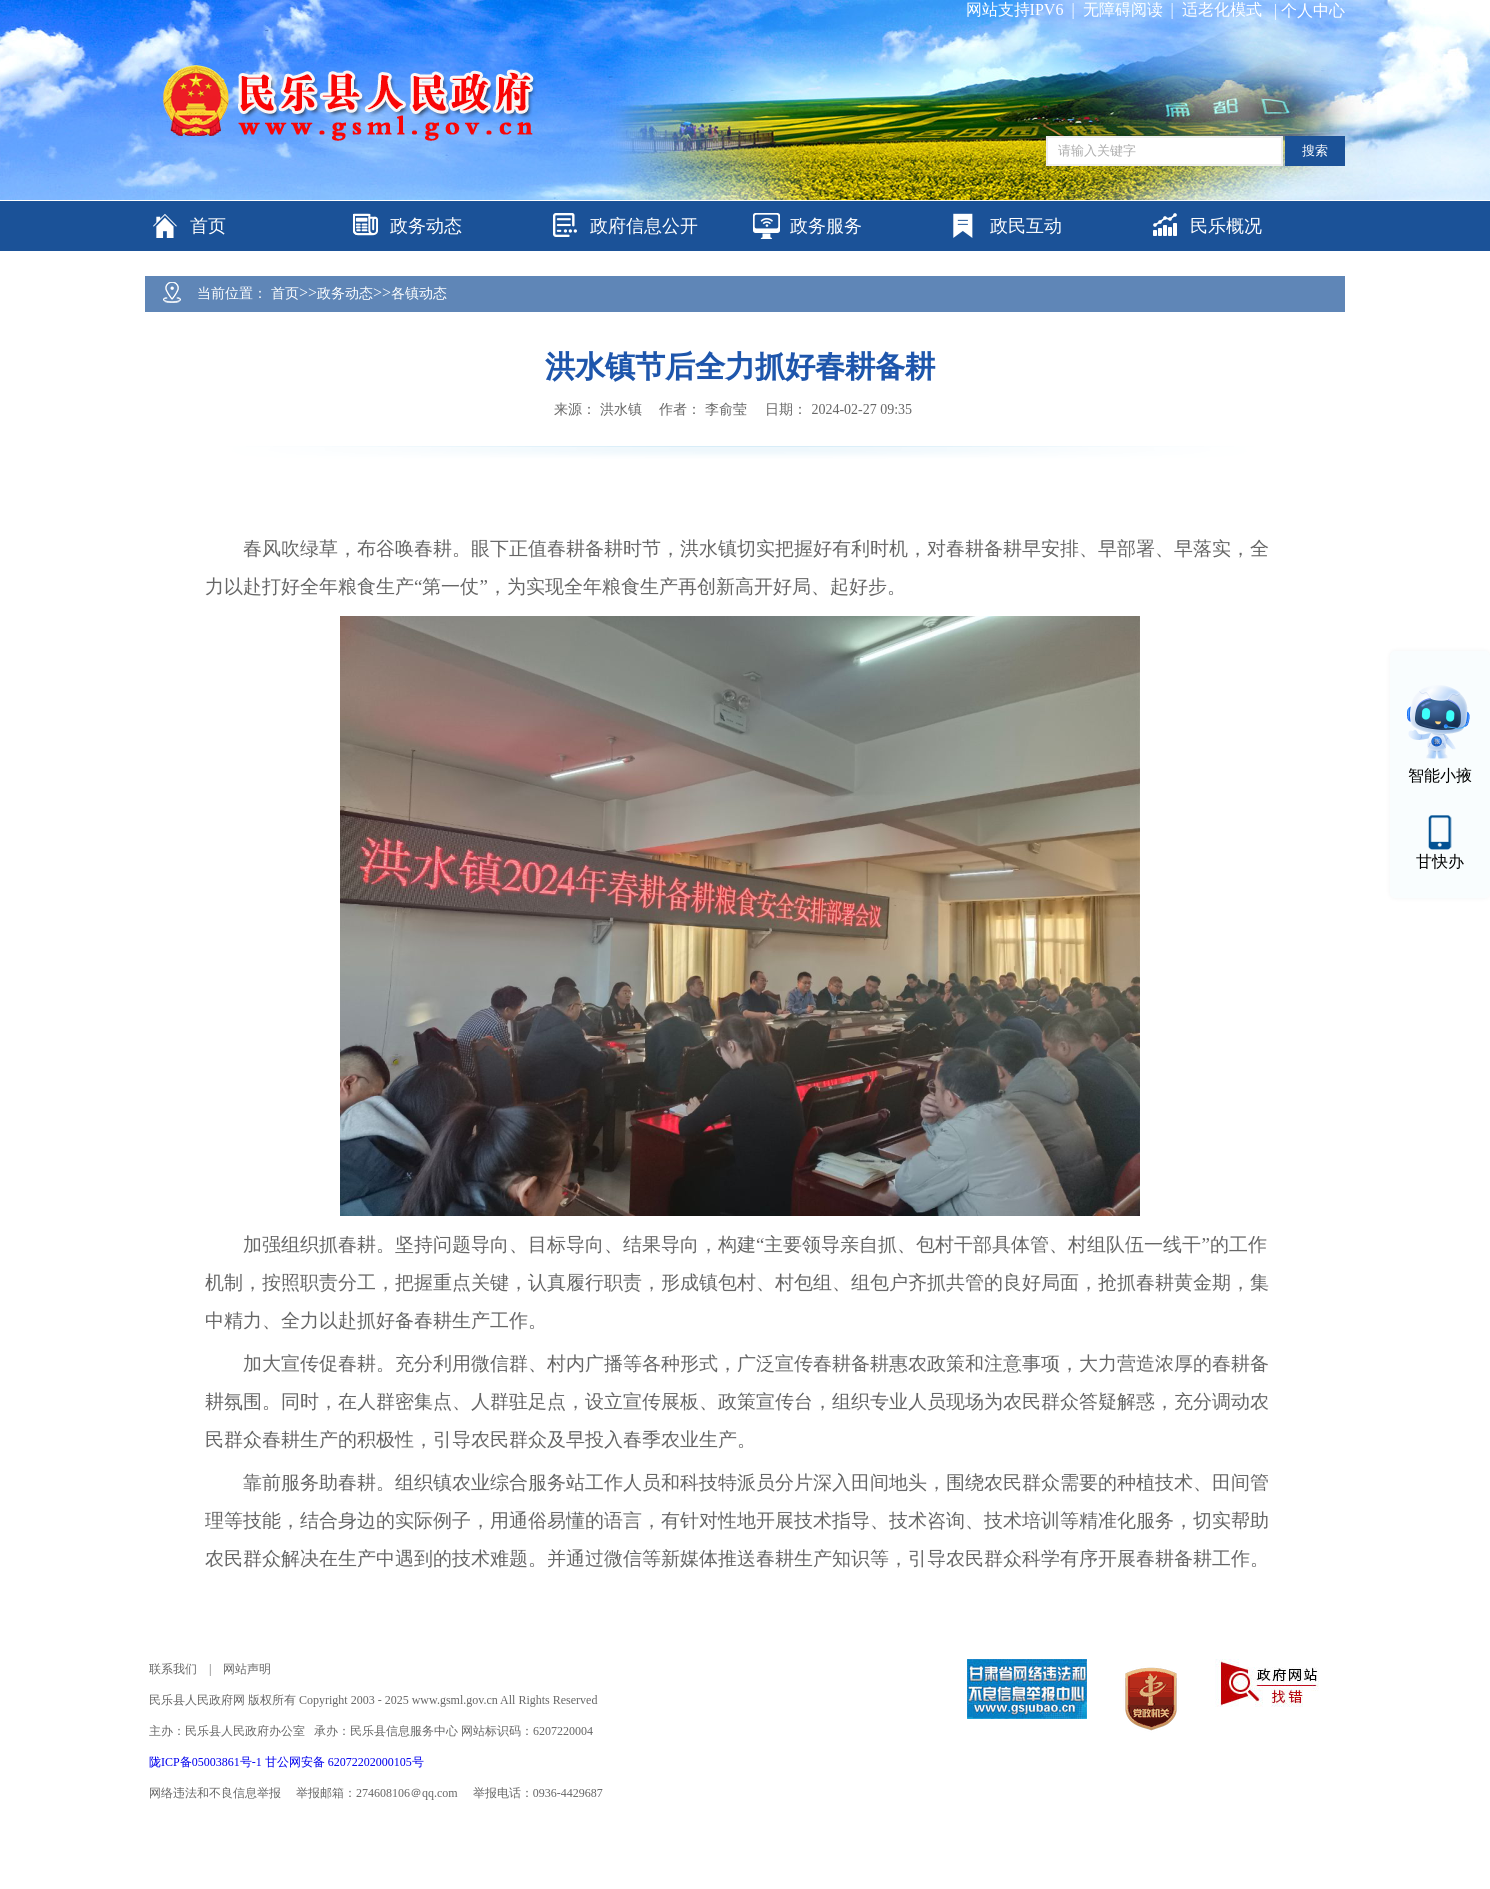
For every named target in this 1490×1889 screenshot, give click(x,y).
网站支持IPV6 (1015, 9)
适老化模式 (1222, 9)
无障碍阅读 (1123, 9)
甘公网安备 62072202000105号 (344, 1762)
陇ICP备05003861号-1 (207, 1762)
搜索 (1315, 150)
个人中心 (1313, 10)
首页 (285, 293)
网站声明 (247, 1669)
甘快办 (1440, 861)
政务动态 (345, 293)
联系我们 (173, 1669)
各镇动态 (419, 293)
